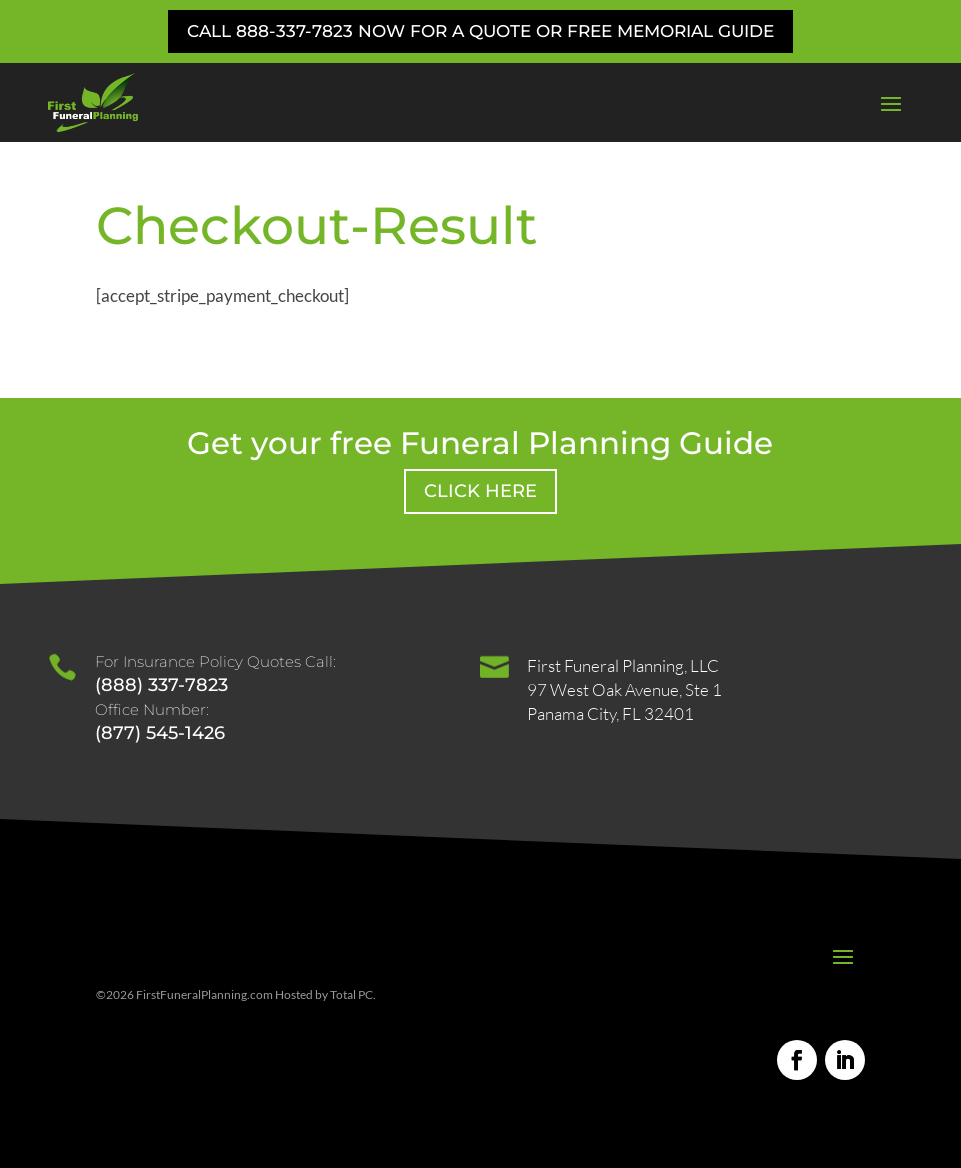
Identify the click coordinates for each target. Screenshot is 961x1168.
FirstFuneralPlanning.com (204, 994)
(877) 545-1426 (160, 733)
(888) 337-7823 (161, 685)
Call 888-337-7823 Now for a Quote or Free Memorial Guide (480, 31)
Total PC (351, 994)
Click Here (480, 491)
